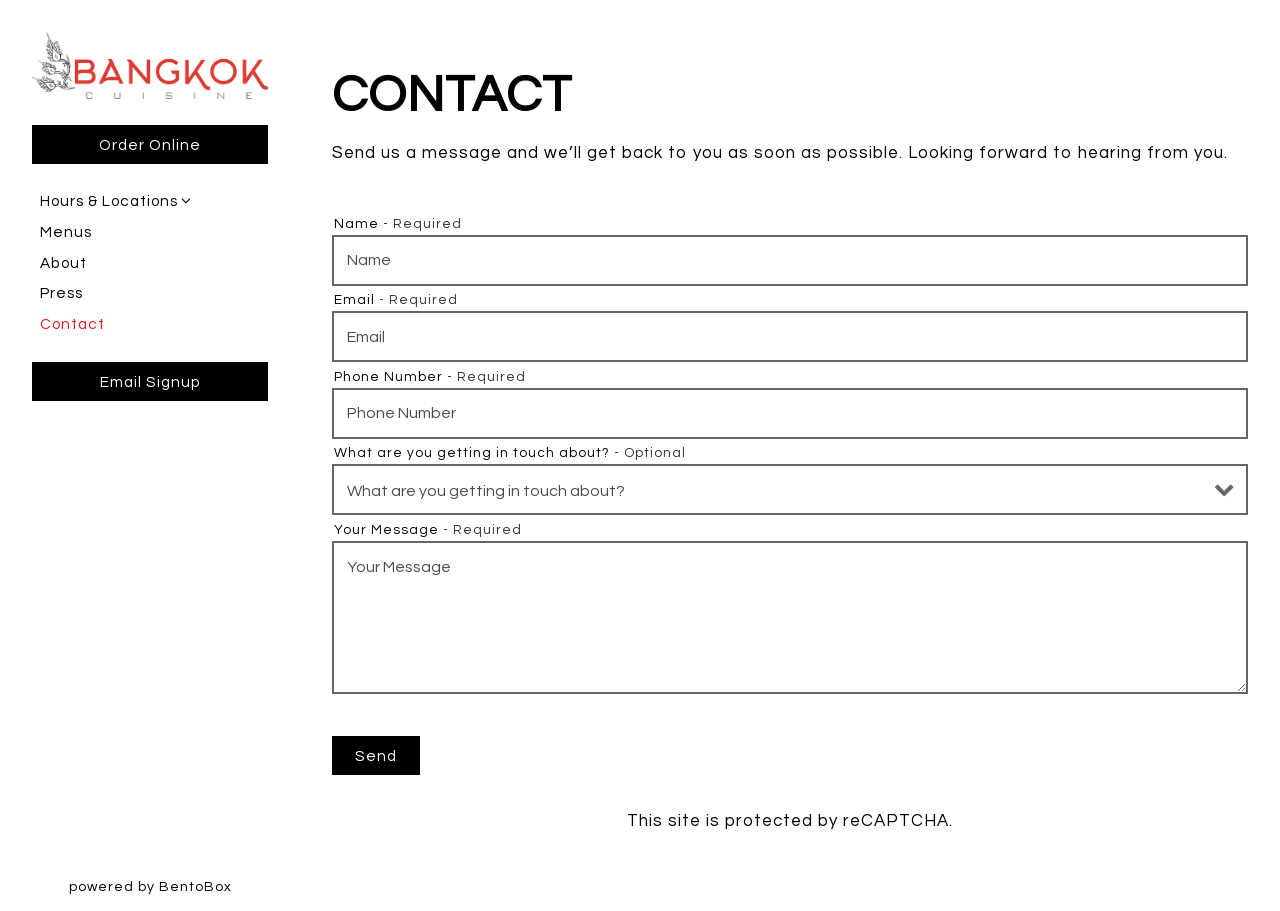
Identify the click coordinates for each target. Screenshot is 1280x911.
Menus (66, 232)
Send (376, 756)
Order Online (150, 145)
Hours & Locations (109, 201)
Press (61, 293)
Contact (72, 324)
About (63, 263)
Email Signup (150, 382)
